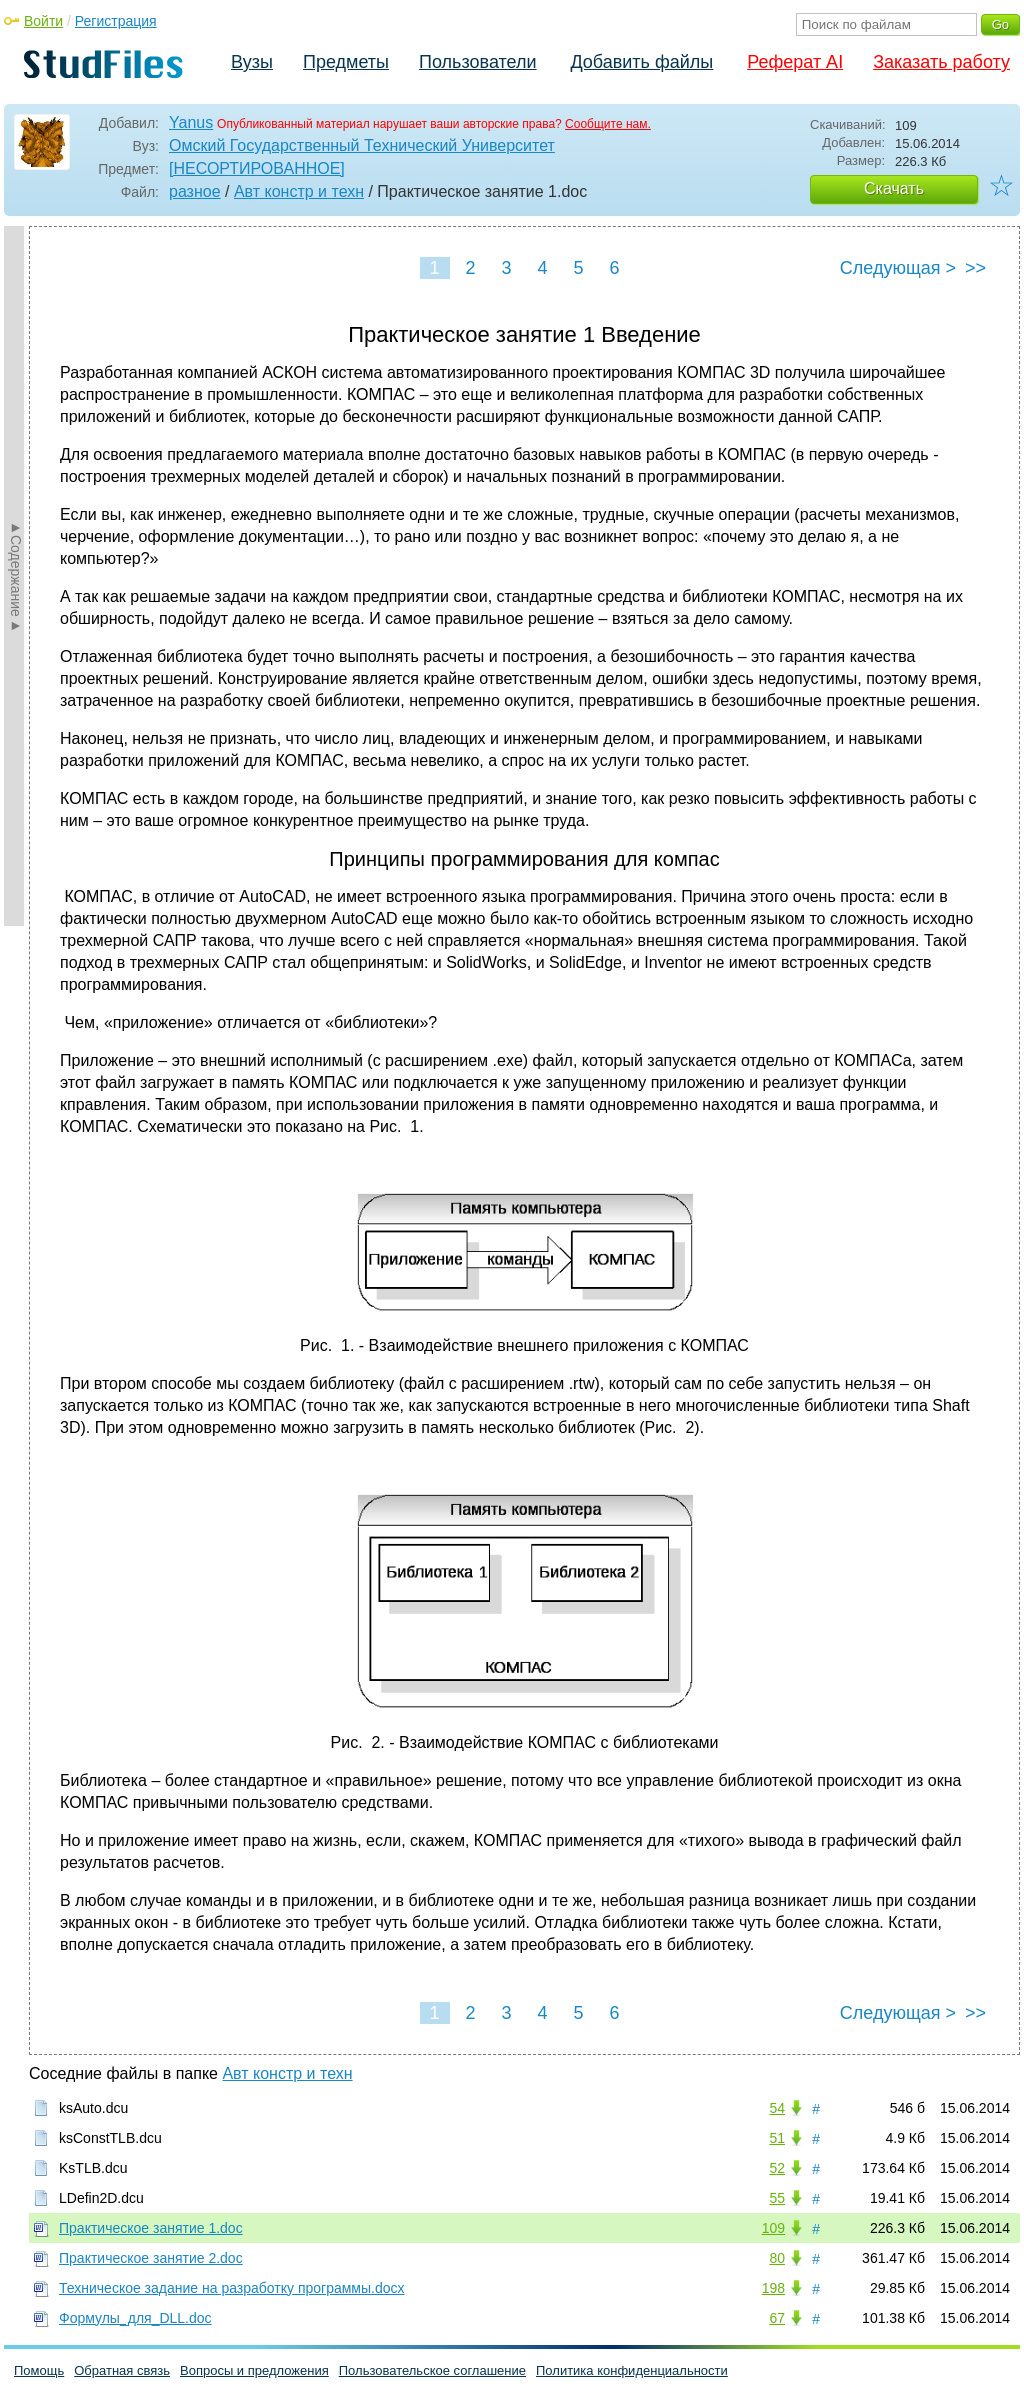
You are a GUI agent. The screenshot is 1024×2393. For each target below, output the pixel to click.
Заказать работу (941, 62)
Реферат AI (795, 62)
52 (777, 2168)
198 (773, 2288)
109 (773, 2228)
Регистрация (116, 21)
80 (777, 2258)
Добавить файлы (641, 62)
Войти (43, 21)
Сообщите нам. (608, 124)
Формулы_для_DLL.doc (135, 2318)
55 (777, 2198)
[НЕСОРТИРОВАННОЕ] (257, 168)
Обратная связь (122, 2370)
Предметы (346, 62)
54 (777, 2108)
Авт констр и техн (299, 191)
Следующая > (898, 268)
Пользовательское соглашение (432, 2370)
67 (777, 2318)
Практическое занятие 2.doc (151, 2258)
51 (777, 2138)
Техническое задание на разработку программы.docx (232, 2288)
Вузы (252, 62)
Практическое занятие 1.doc (151, 2228)
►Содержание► (16, 576)
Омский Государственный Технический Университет (362, 145)
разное (195, 191)
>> (975, 268)
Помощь (39, 2370)
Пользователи (477, 62)
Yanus (191, 122)
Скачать (894, 188)
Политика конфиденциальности (632, 2370)
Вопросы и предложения (254, 2370)
